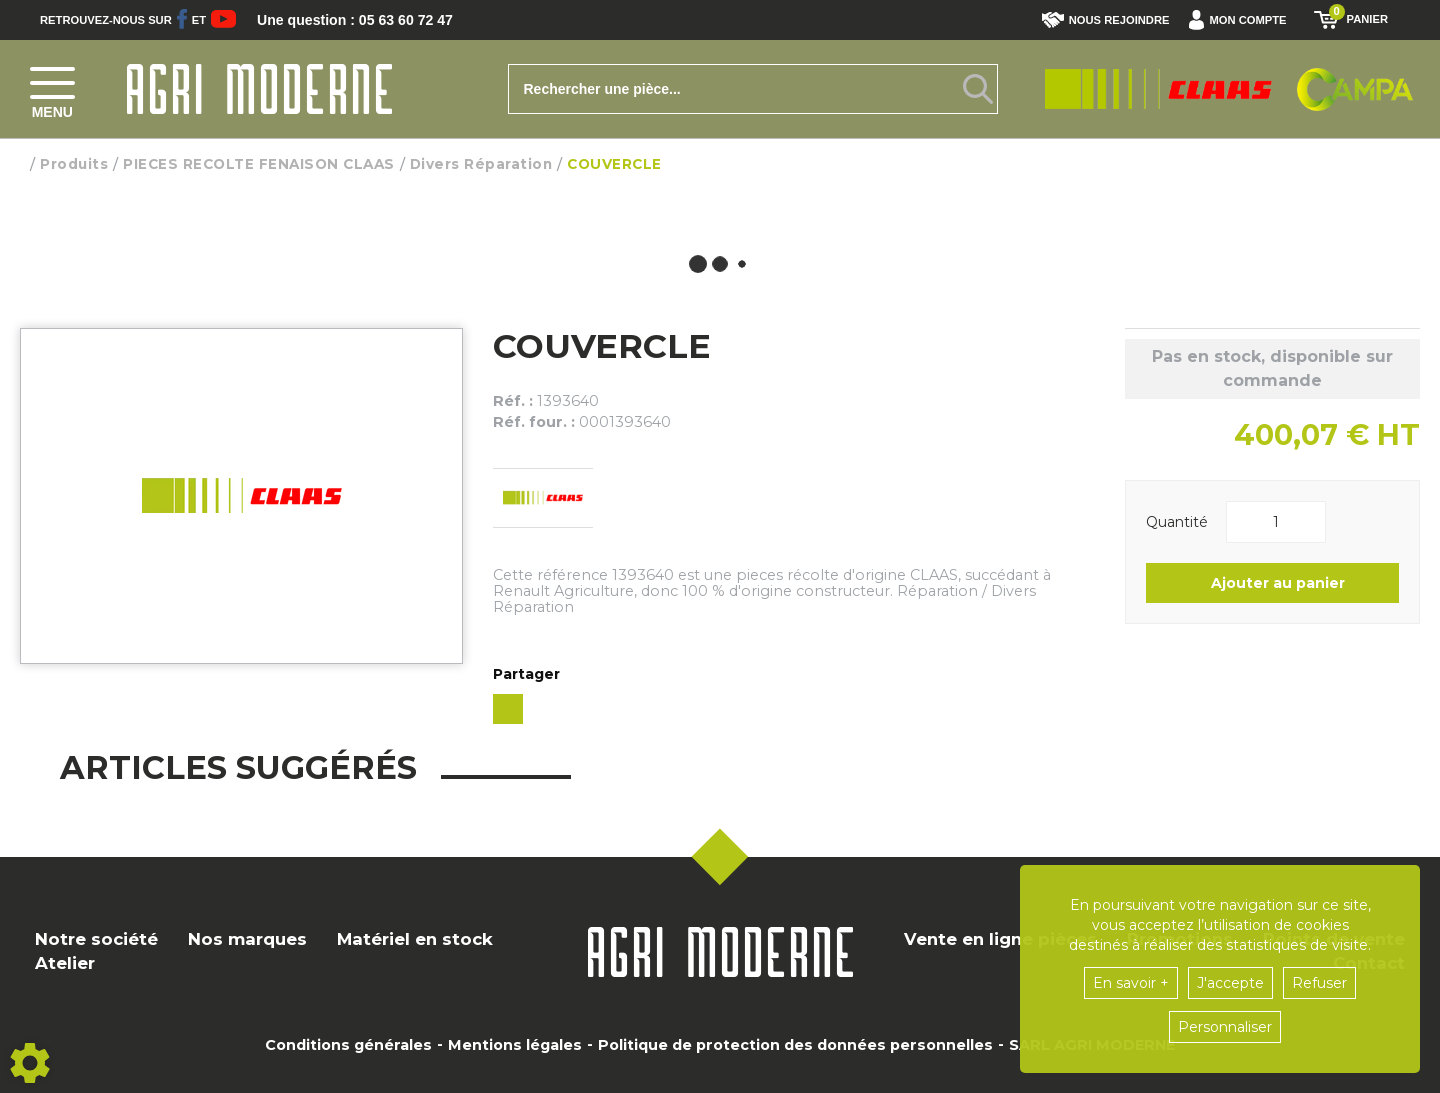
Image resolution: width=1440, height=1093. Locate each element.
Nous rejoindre (1106, 20)
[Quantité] (1276, 522)
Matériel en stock (415, 939)
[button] (1242, 20)
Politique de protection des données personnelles (795, 1045)
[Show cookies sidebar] (30, 1063)
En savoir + (1131, 983)
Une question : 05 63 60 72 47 (368, 20)
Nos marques (247, 939)
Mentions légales (515, 1045)
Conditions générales (348, 1045)
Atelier (65, 963)
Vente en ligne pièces (1000, 939)
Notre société (96, 939)
